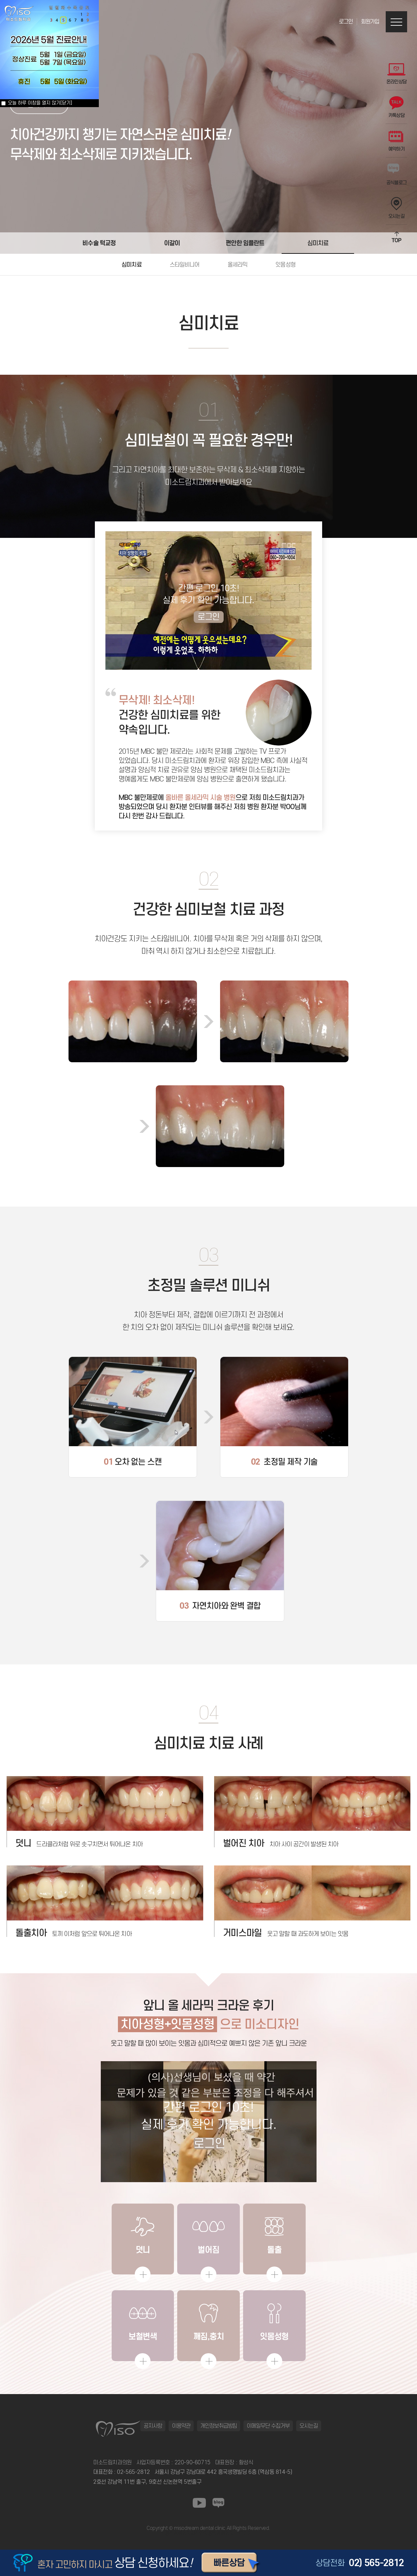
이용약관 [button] (181, 2425)
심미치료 (317, 243)
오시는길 (396, 208)
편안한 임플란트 (245, 243)
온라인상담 (396, 74)
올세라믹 (238, 264)
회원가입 (370, 21)
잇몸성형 (285, 264)
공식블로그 (396, 174)
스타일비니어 (185, 264)
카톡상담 (396, 107)
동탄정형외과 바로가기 (230, 2533)
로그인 (345, 21)
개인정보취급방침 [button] (218, 2425)
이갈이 (172, 243)
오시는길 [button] (308, 2425)
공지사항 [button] (153, 2425)
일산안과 (199, 2533)
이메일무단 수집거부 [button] (268, 2425)
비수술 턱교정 (99, 243)
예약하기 (396, 141)
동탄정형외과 (178, 2533)
